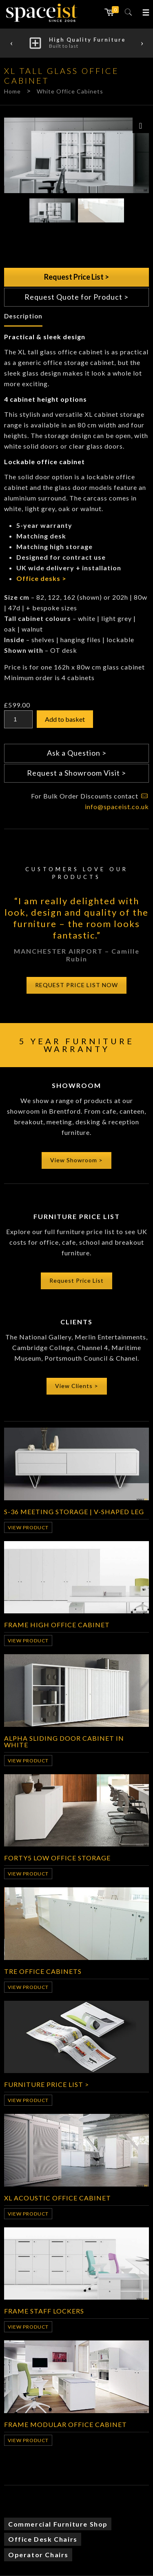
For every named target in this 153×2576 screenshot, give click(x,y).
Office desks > (41, 578)
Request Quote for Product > (76, 296)
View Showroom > (76, 1160)
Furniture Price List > (46, 2084)
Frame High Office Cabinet (57, 1624)
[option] (76, 43)
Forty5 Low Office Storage (57, 1857)
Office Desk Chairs (43, 2539)
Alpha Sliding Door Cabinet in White (64, 1741)
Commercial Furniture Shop (58, 2524)
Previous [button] (11, 43)
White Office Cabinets (70, 91)
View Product (28, 1527)
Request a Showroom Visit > (76, 772)
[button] (145, 12)
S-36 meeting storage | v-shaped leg (74, 1511)
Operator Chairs (38, 2554)
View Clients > (76, 1385)
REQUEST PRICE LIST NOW (76, 984)
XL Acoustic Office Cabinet (57, 2197)
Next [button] (142, 43)
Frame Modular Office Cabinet (65, 2424)
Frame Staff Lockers (44, 2310)
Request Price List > (76, 276)
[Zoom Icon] (141, 125)
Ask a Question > (76, 752)
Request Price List (76, 1280)
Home (12, 91)
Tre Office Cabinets (43, 1971)
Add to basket (65, 719)
